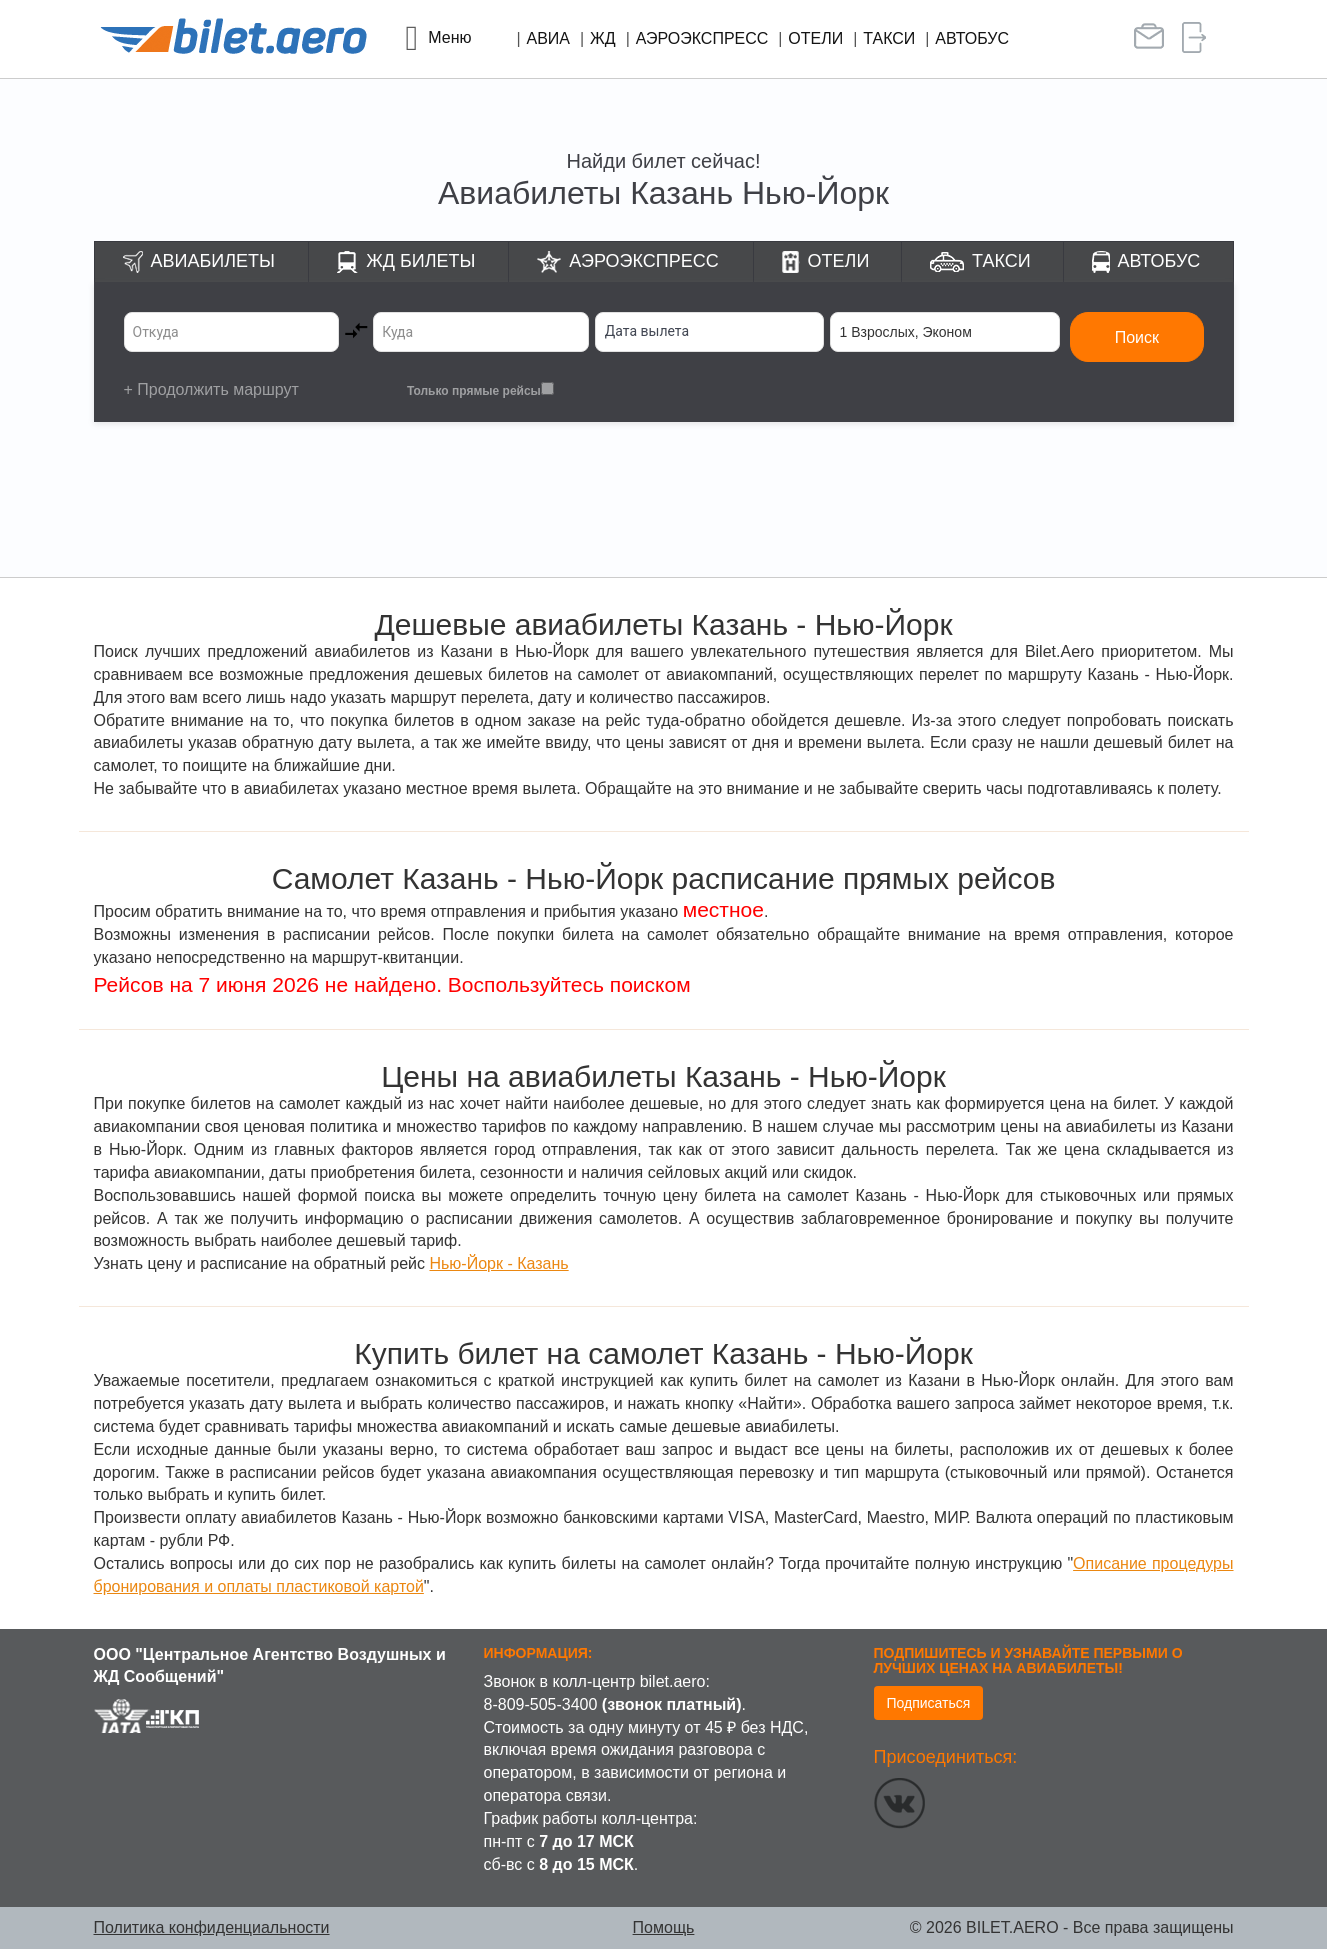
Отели (815, 38)
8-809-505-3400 (541, 1704)
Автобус (972, 38)
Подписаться (929, 1703)
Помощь (664, 1927)
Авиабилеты (213, 261)
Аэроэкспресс (702, 38)
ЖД (603, 38)
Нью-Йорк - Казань (498, 1263)
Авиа (549, 38)
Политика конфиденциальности (212, 1927)
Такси (889, 38)
